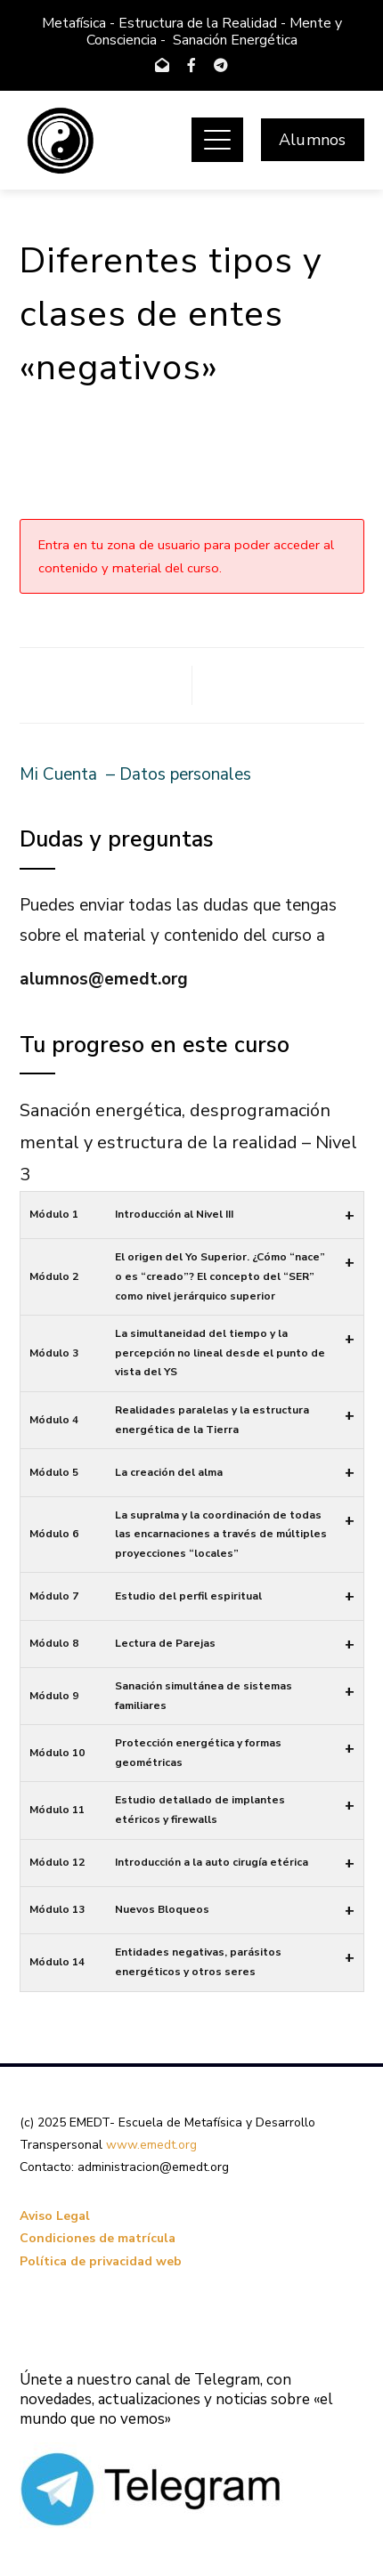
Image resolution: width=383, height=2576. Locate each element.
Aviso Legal (55, 2215)
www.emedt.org (151, 2144)
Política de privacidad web (101, 2261)
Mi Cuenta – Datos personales (135, 774)
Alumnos (312, 139)
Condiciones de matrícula (97, 2238)
